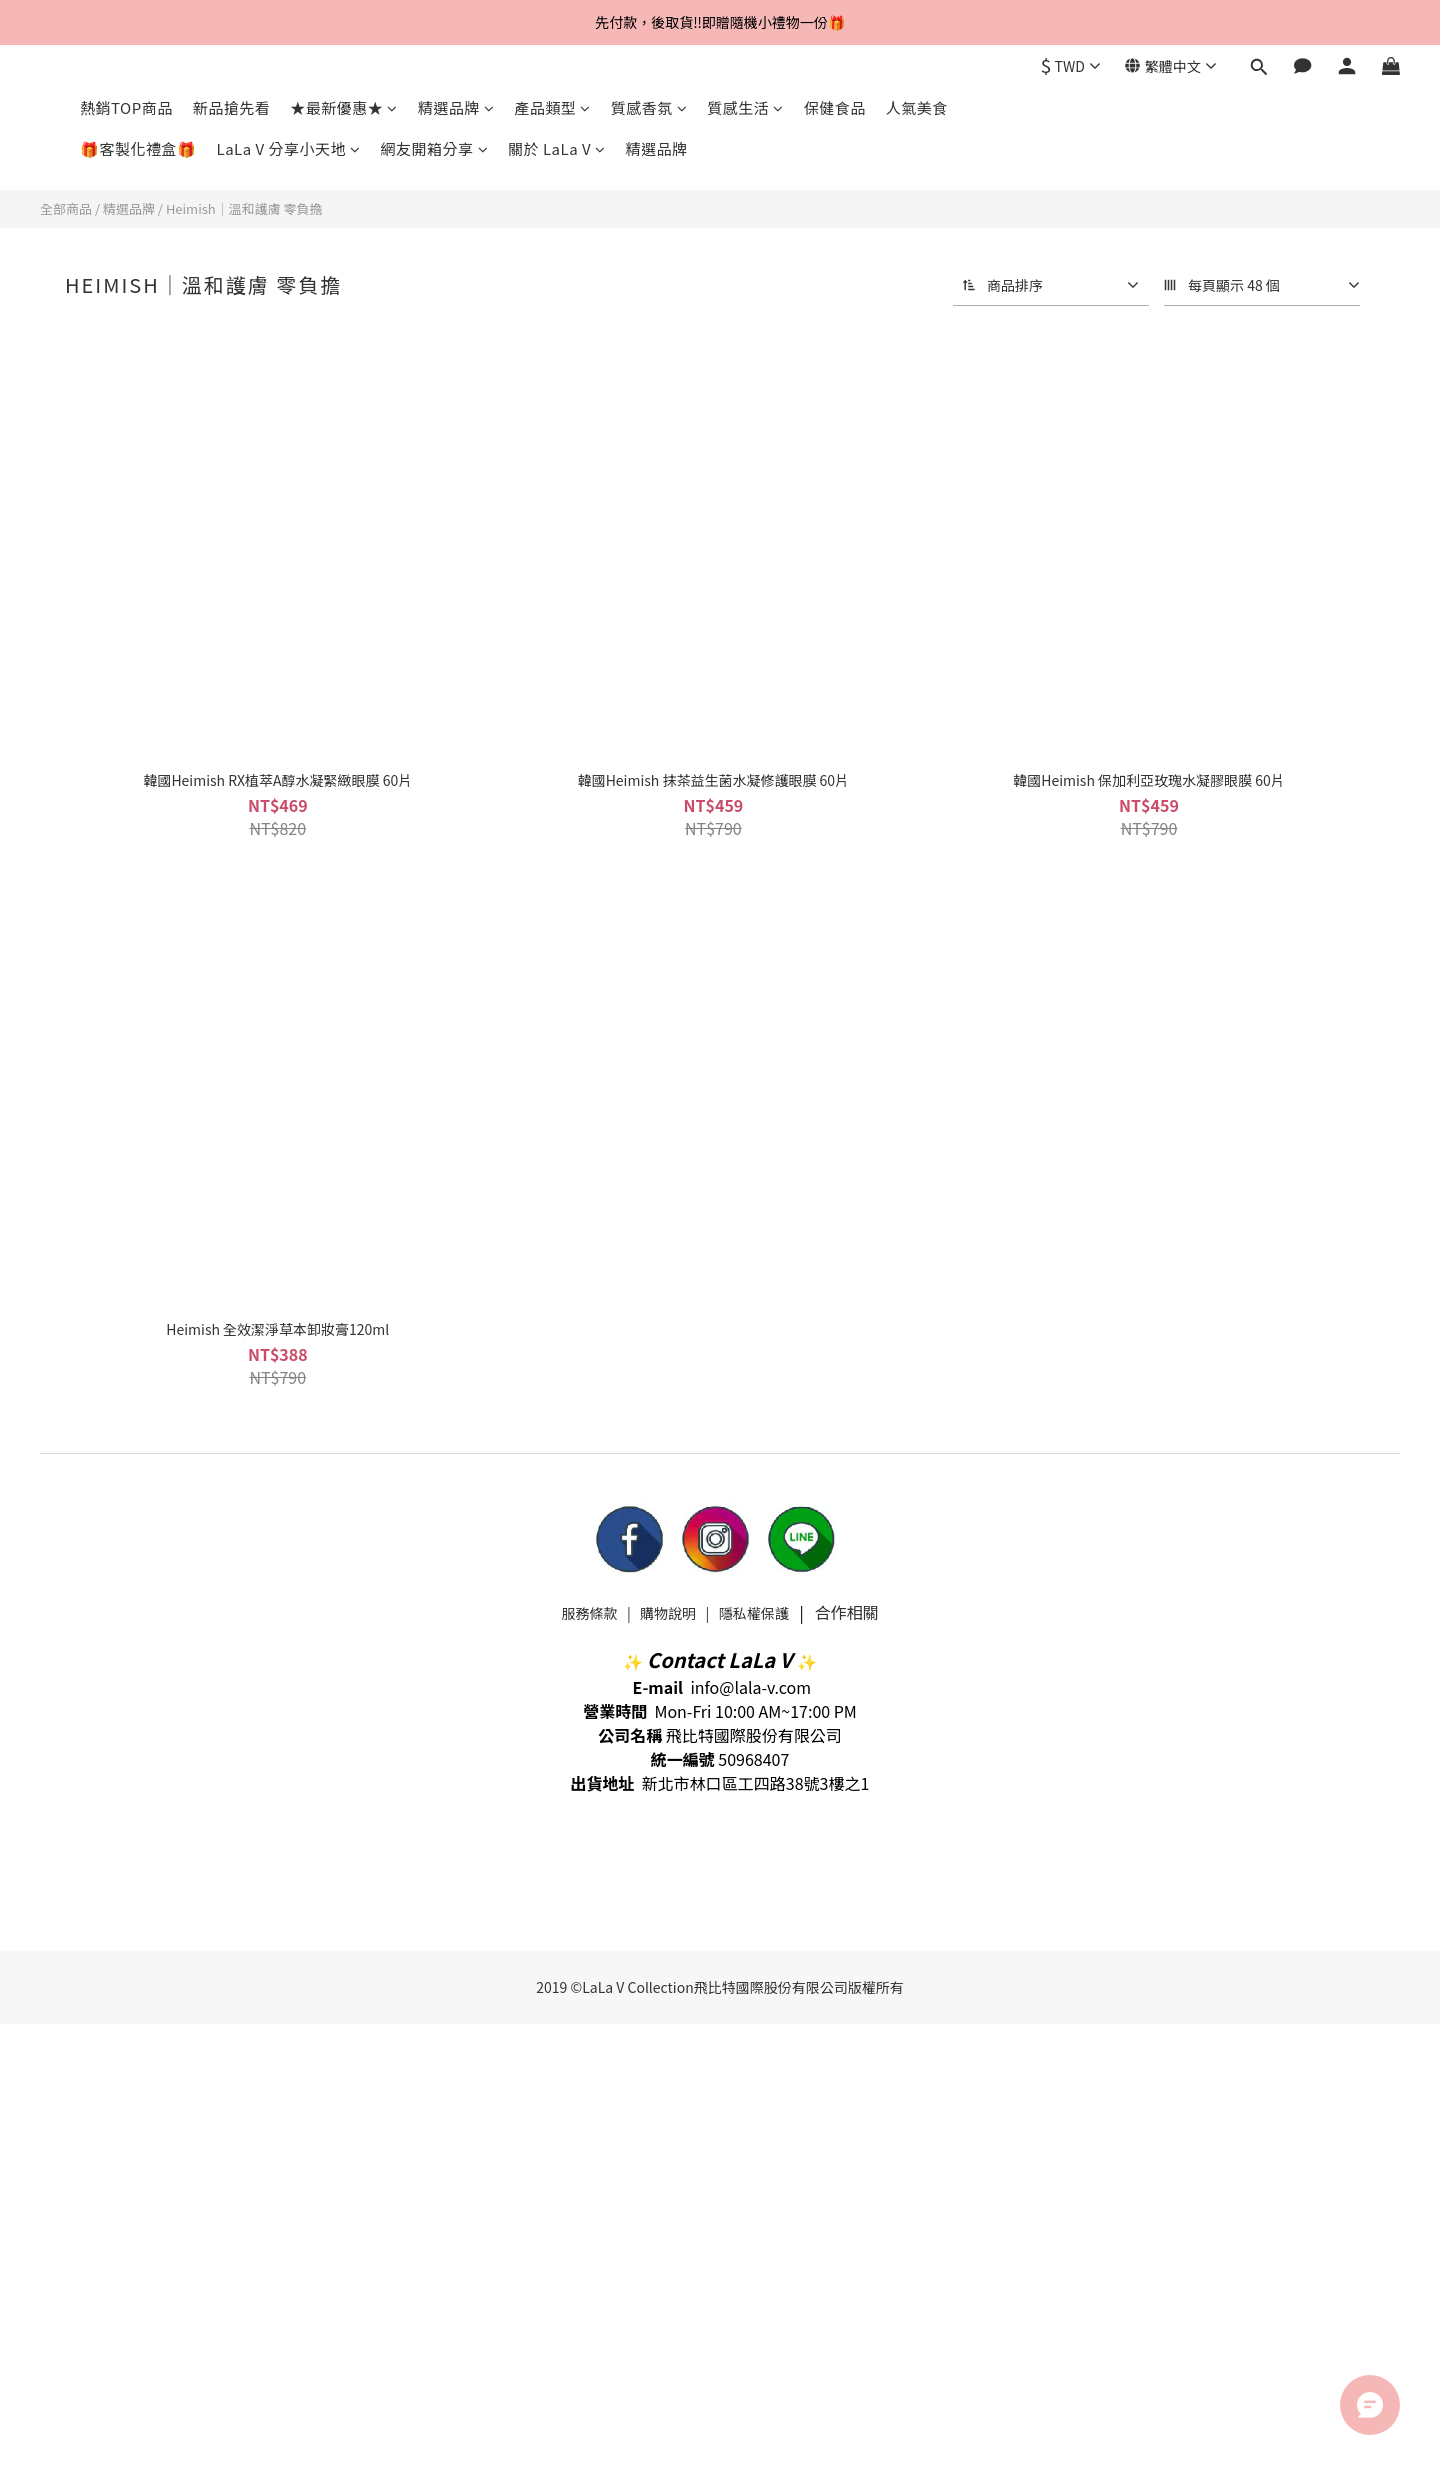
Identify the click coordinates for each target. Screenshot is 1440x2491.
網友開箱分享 (435, 148)
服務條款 (589, 1613)
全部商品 (66, 208)
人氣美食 (917, 107)
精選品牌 (456, 107)
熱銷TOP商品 (126, 107)
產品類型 (552, 107)
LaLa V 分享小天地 (289, 148)
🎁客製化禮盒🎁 (138, 148)
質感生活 (745, 107)
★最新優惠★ (344, 107)
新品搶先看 (232, 107)
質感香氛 (649, 107)
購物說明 (668, 1613)
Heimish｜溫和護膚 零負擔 (244, 208)
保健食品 (835, 107)
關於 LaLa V (557, 148)
